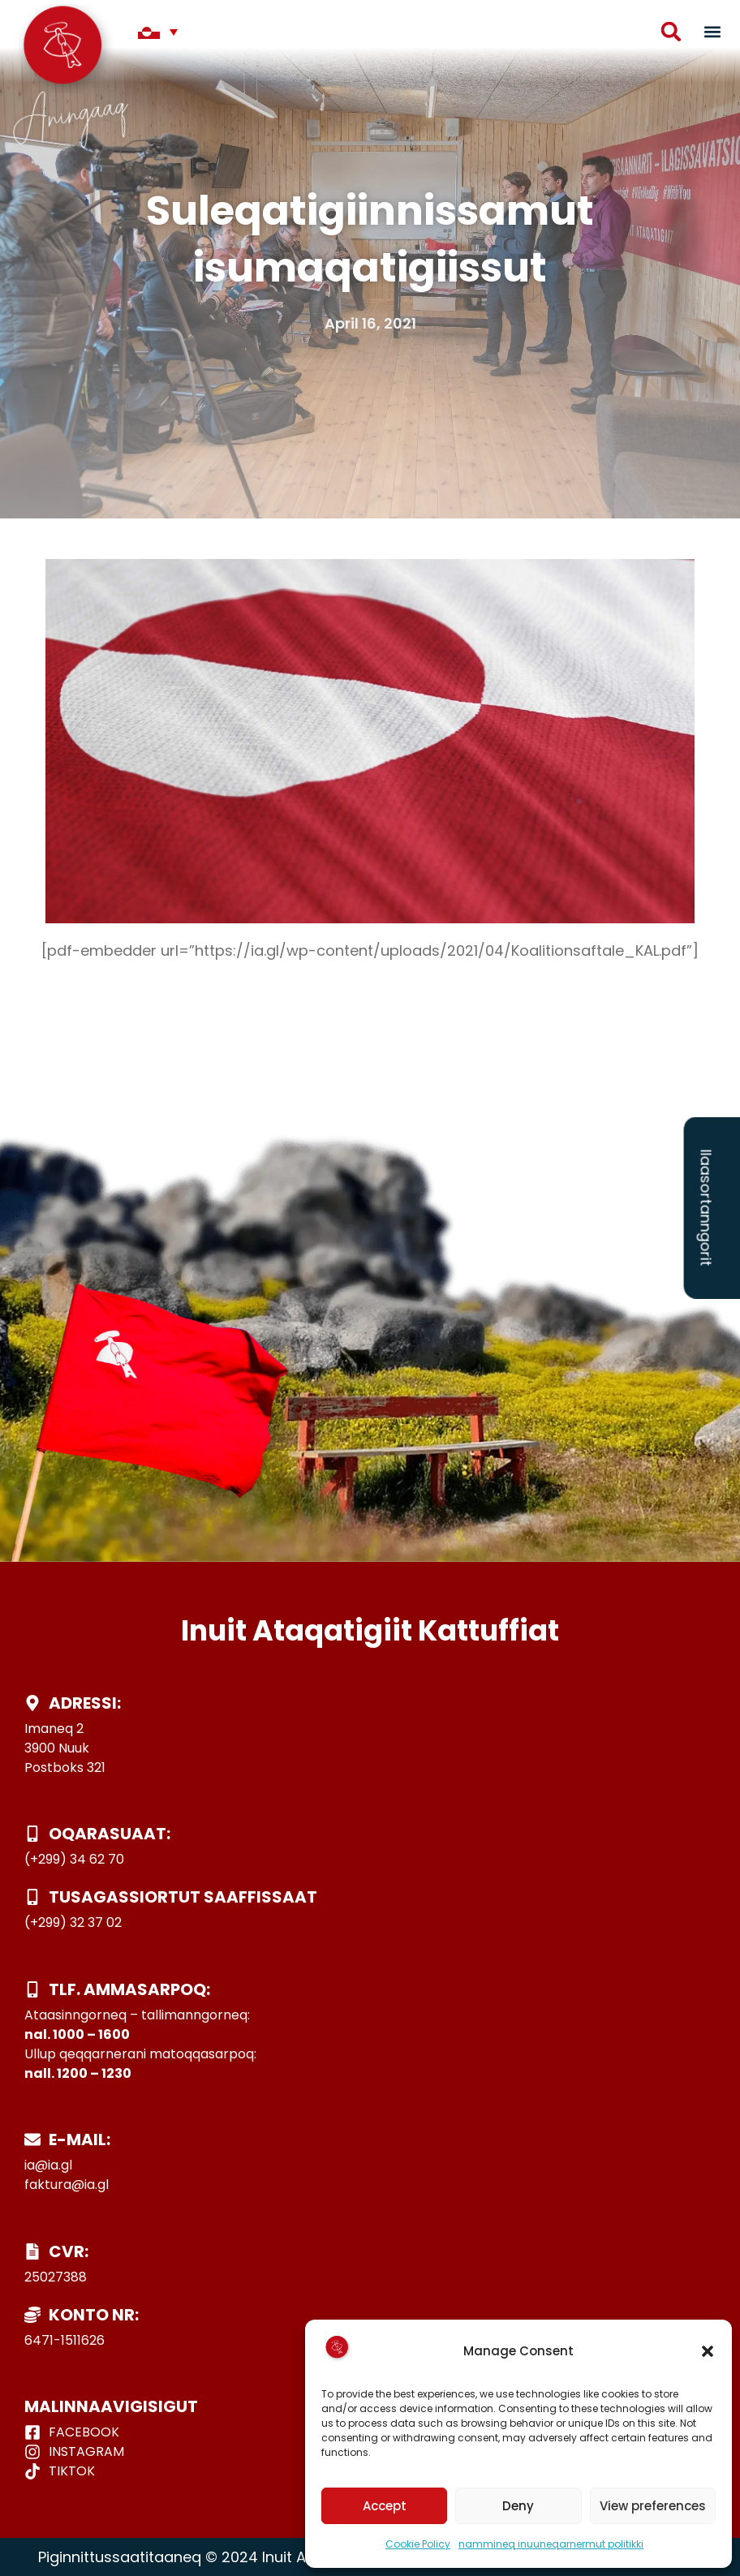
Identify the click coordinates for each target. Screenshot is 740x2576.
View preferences (653, 2505)
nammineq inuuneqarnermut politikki (550, 2544)
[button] (707, 2351)
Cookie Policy (417, 2544)
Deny (518, 2505)
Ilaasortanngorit (706, 1207)
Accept (385, 2505)
